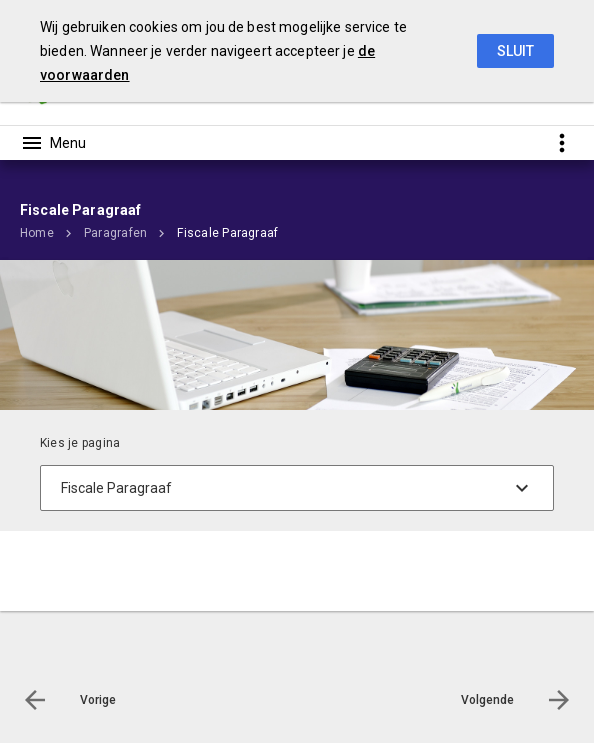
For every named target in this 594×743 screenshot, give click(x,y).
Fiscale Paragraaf (227, 233)
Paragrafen (115, 233)
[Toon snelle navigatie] (561, 142)
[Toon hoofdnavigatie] (53, 143)
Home (37, 233)
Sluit (515, 51)
